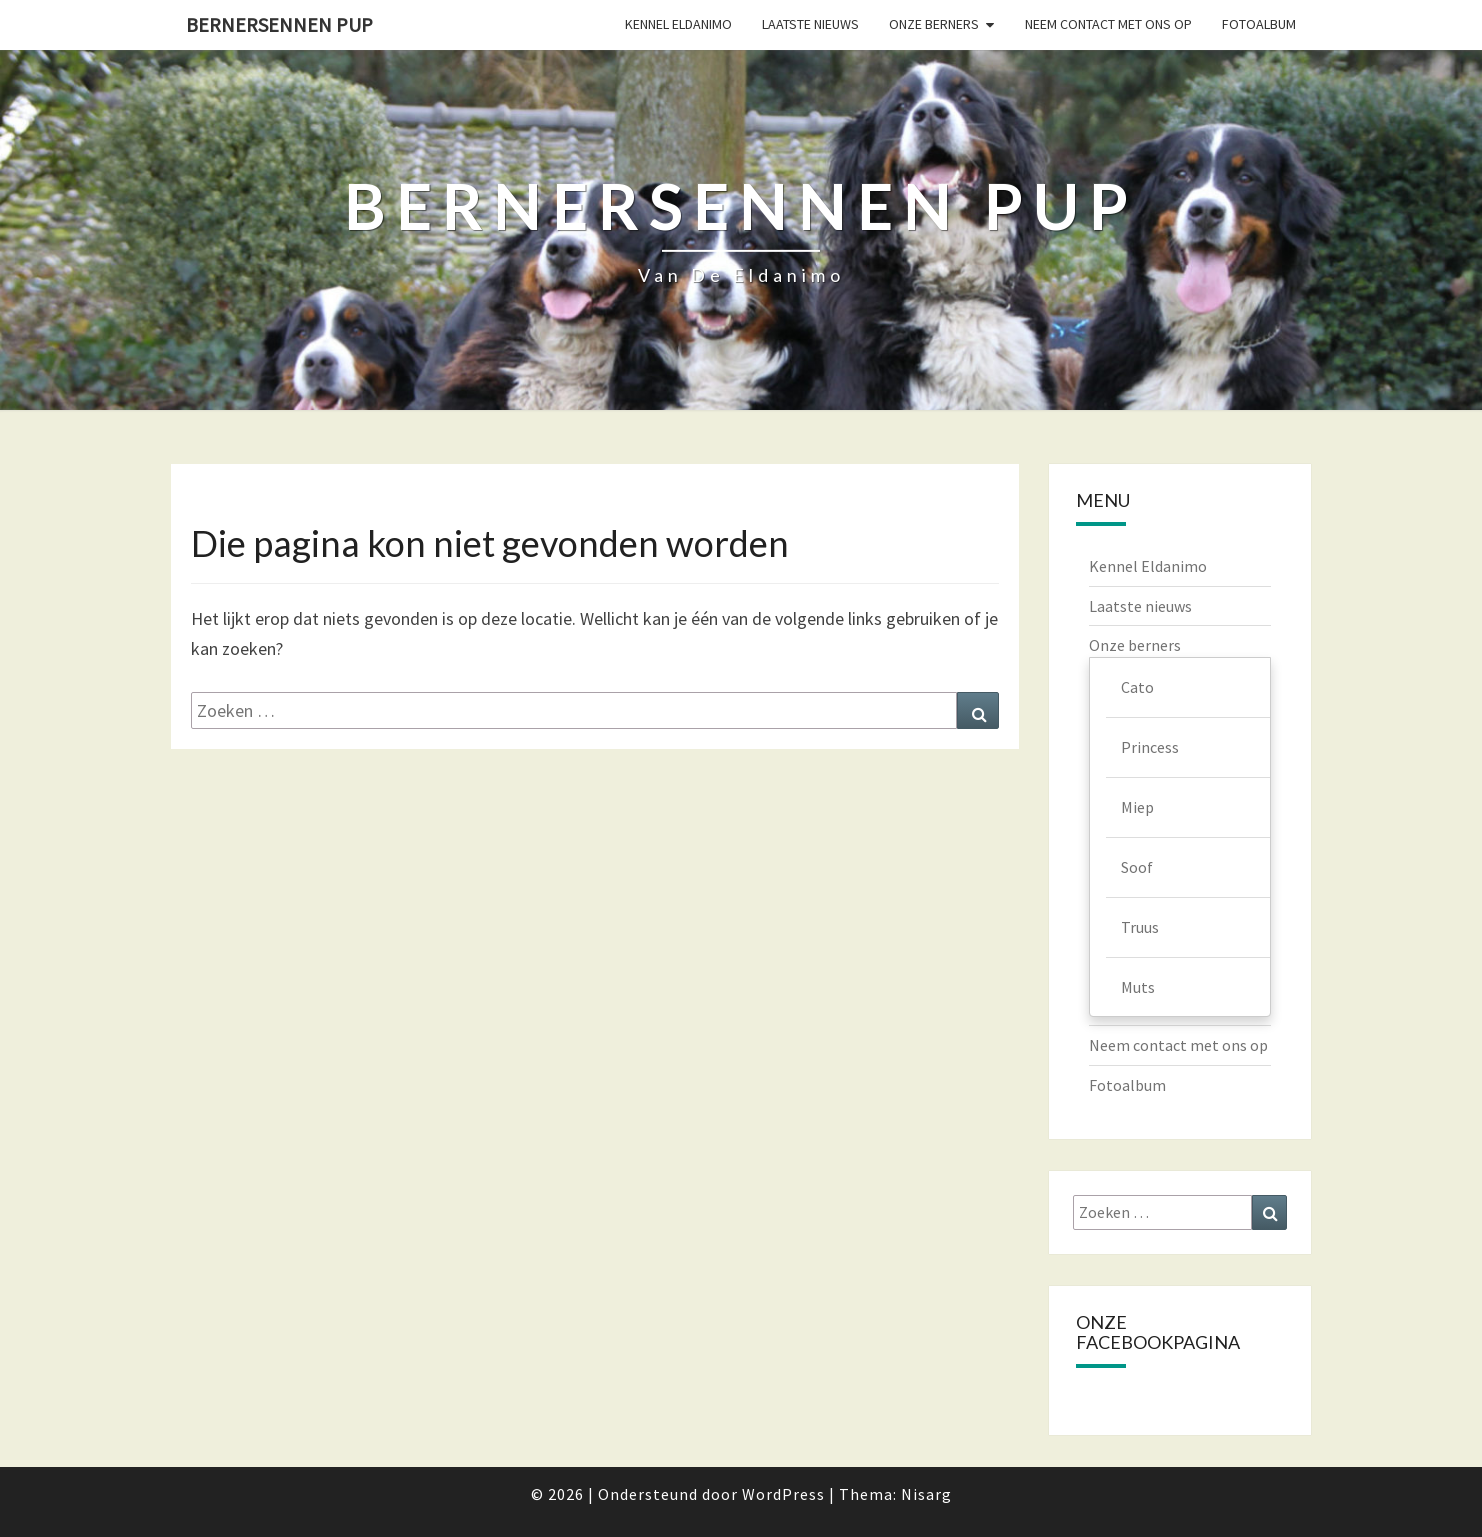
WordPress (783, 1494)
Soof (1137, 867)
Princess (1150, 747)
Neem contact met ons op (1108, 24)
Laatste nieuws (810, 24)
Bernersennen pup (279, 24)
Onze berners (934, 24)
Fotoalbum (1259, 24)
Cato (1137, 687)
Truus (1140, 927)
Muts (1138, 987)
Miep (1137, 807)
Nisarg (926, 1494)
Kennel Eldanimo (678, 24)
